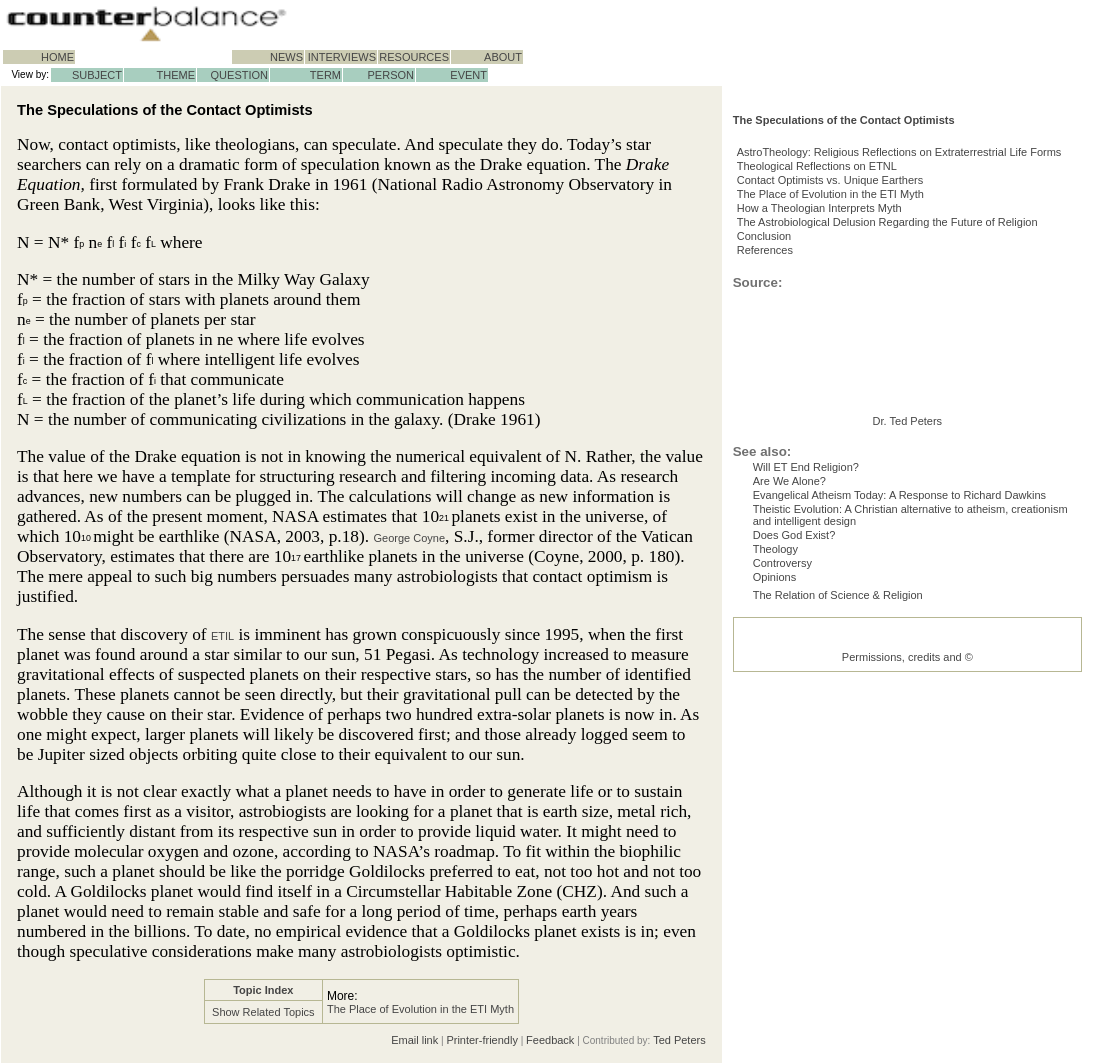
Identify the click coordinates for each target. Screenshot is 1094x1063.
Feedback (550, 1040)
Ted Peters (679, 1040)
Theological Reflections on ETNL (833, 220)
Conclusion (780, 310)
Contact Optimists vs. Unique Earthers (846, 238)
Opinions (774, 683)
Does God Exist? (794, 629)
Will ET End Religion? (806, 549)
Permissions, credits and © (907, 800)
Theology (775, 647)
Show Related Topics (263, 1012)
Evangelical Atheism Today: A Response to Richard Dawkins (899, 585)
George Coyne (409, 538)
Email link (414, 1040)
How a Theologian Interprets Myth (835, 274)
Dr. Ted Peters (907, 498)
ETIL (222, 636)
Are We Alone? (789, 567)
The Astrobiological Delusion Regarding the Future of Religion (903, 292)
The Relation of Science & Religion (838, 701)
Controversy (782, 665)
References (781, 328)
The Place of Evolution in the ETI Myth (420, 1009)
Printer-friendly (482, 1040)
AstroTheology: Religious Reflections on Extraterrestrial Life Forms (915, 202)
